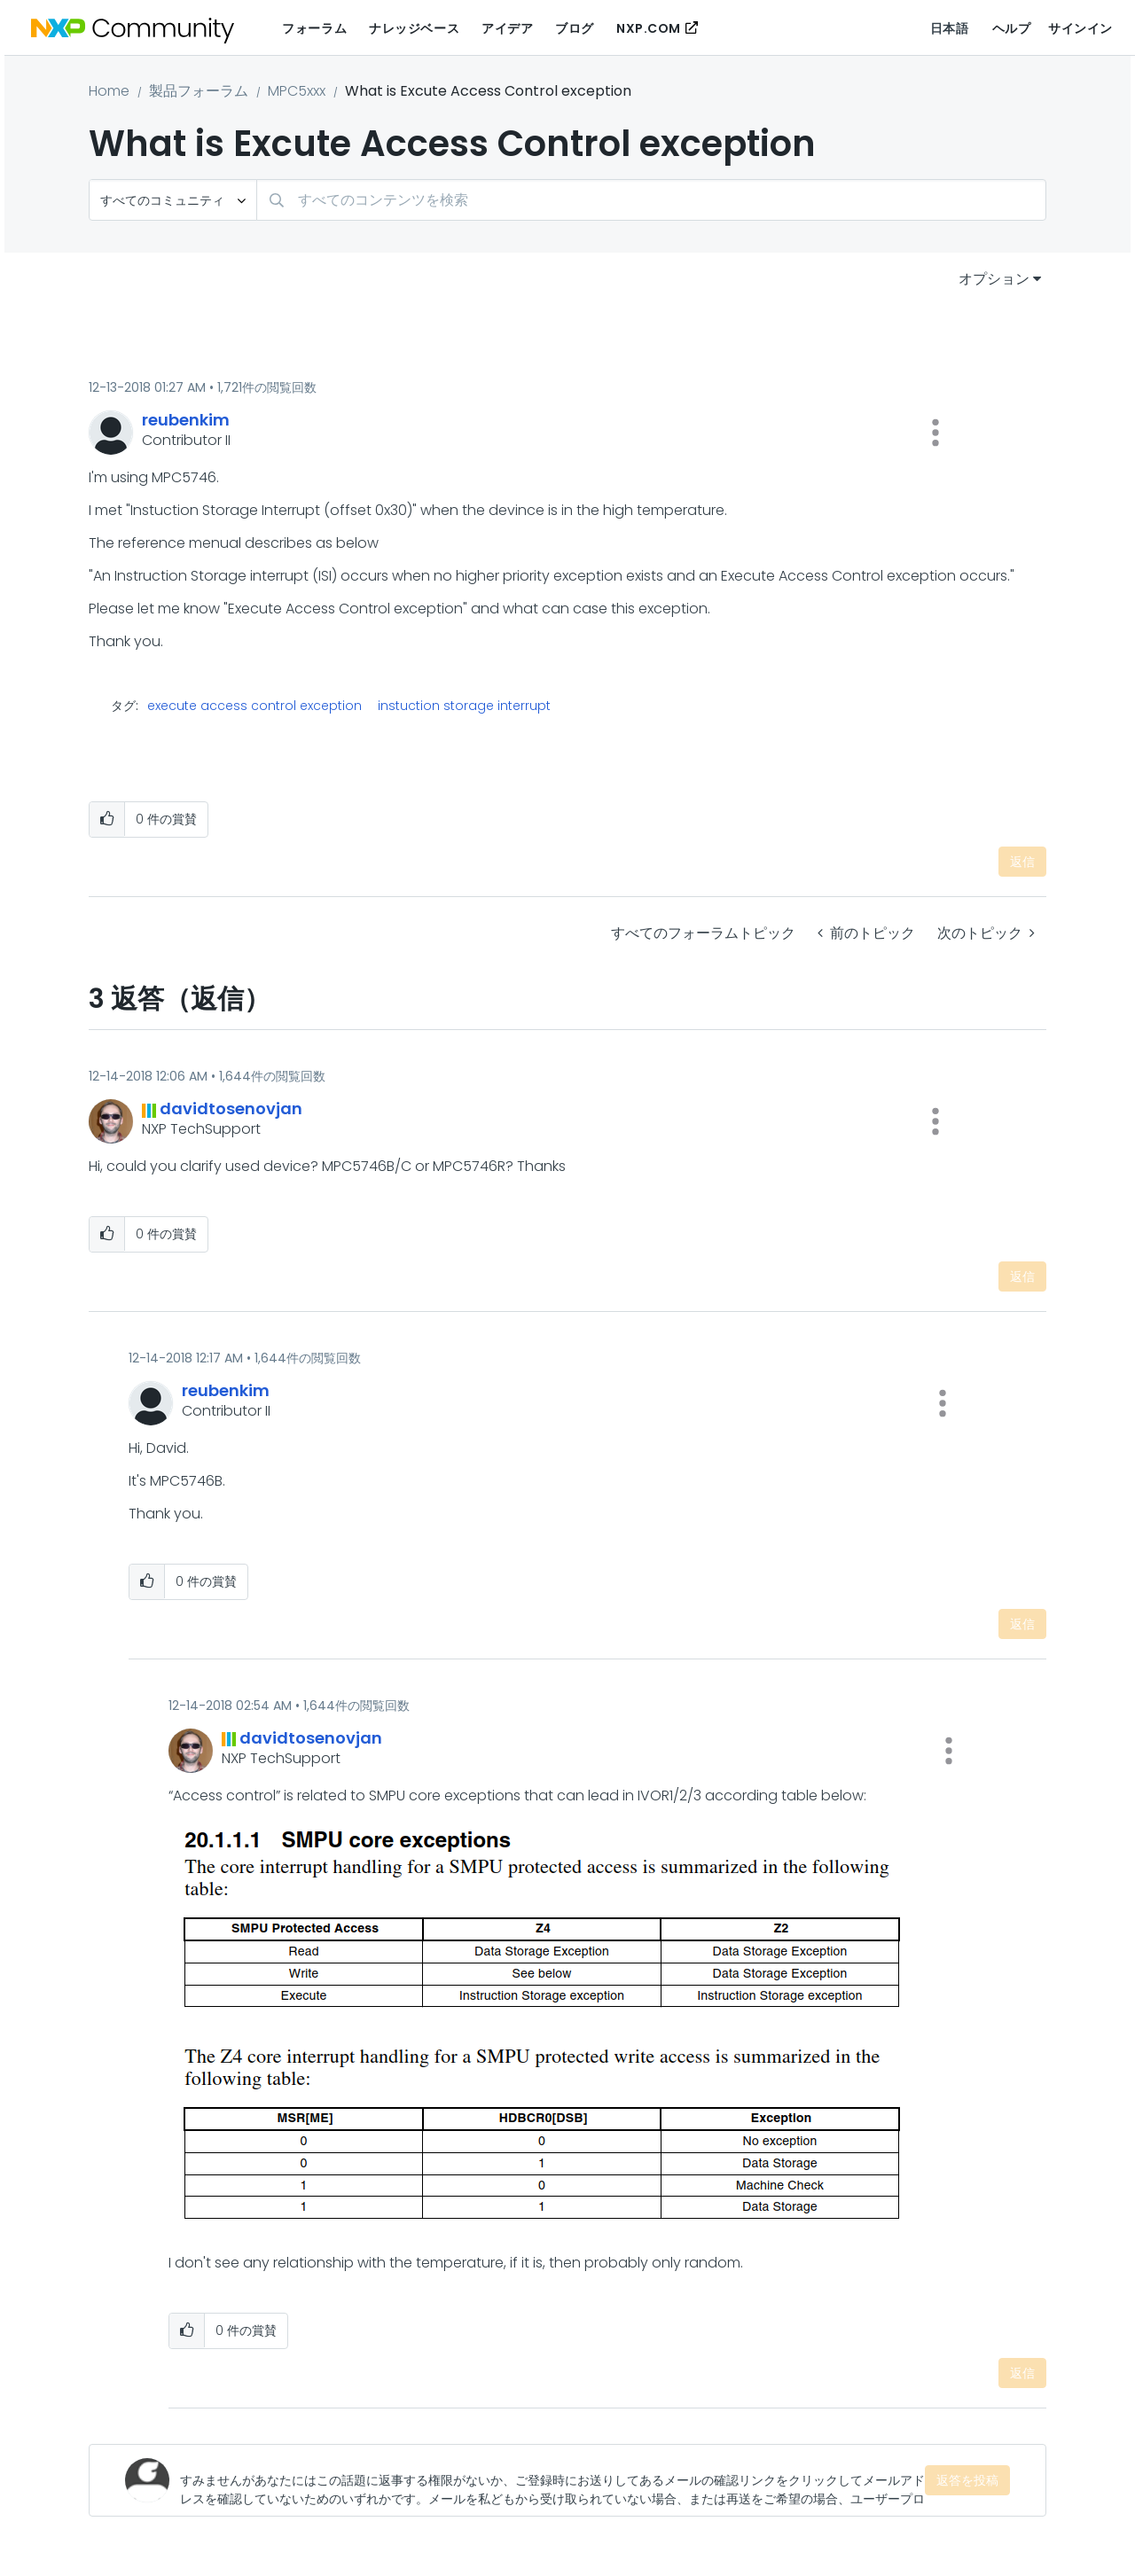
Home (109, 91)
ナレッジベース (414, 28)
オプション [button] (994, 279)
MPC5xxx (296, 91)
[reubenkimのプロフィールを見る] (186, 420)
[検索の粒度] (173, 200)
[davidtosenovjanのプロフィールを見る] (231, 1108)
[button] (935, 432)
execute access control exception (254, 705)
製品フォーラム (198, 91)
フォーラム (314, 28)
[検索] (651, 200)
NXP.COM (648, 28)
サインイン (1080, 28)
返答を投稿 (967, 2480)
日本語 (949, 28)
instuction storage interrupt (464, 705)
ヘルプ (1011, 28)
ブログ (574, 28)
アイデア (507, 28)
